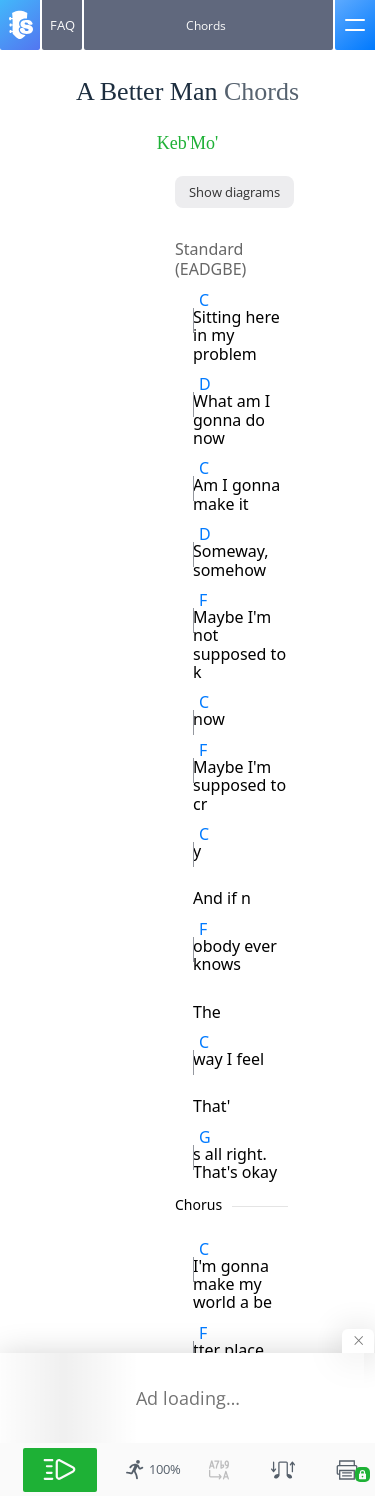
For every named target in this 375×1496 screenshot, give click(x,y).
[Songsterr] (20, 25)
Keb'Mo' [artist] (187, 143)
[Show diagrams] (234, 192)
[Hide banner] (358, 1341)
